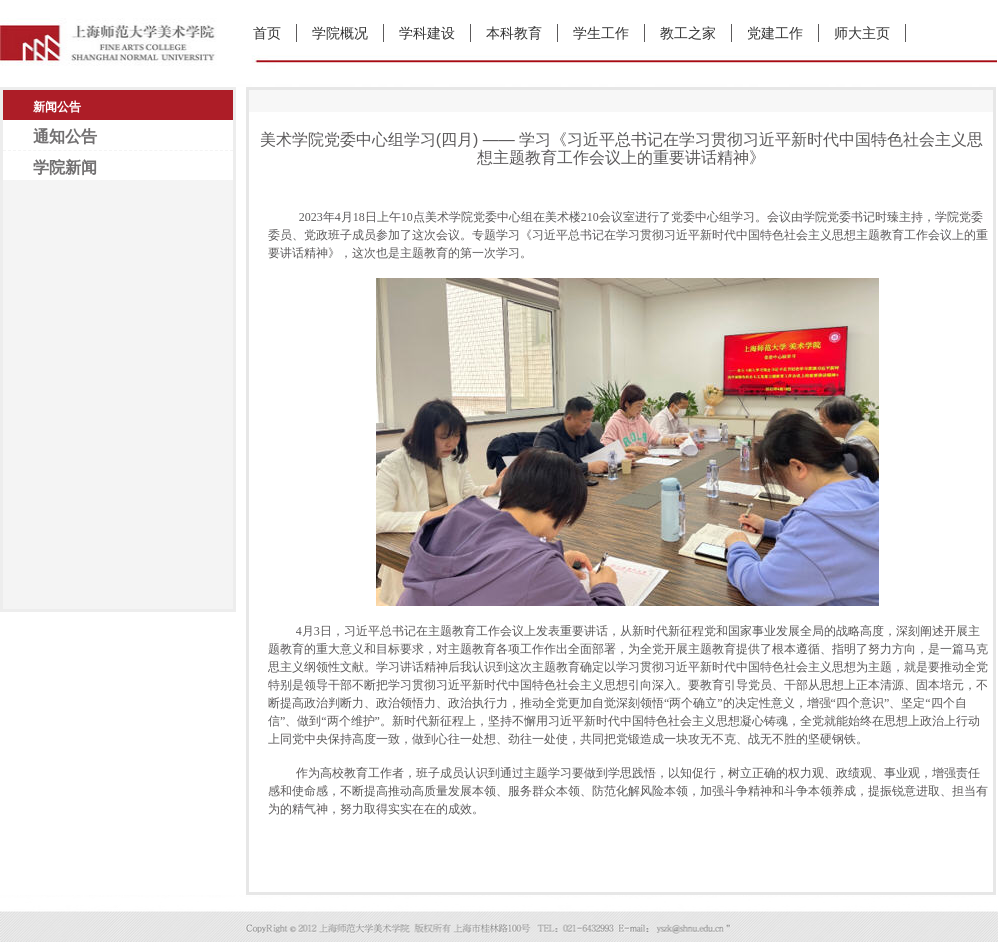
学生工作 (601, 33)
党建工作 (775, 33)
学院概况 (340, 33)
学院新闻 (65, 167)
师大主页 (862, 33)
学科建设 (427, 33)
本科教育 (514, 33)
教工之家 (688, 33)
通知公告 (65, 136)
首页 (267, 33)
